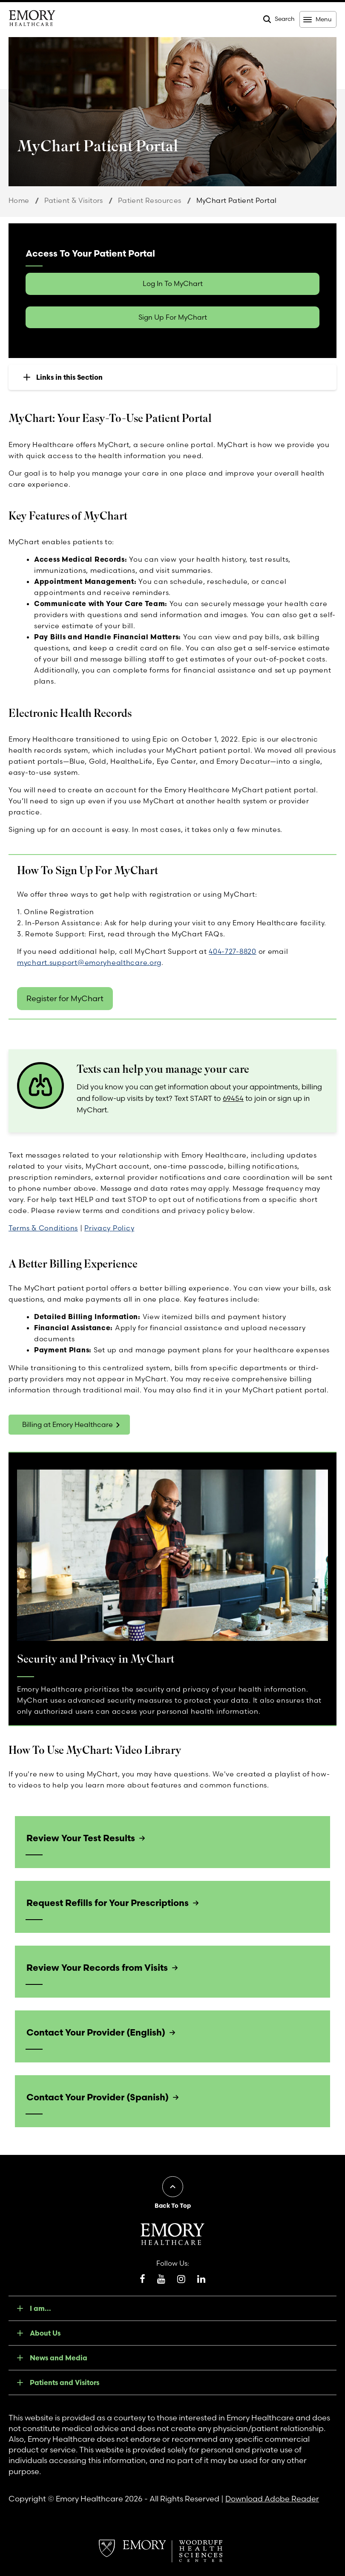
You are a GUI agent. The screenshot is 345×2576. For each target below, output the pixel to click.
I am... (40, 2308)
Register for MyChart (65, 998)
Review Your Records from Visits (96, 1967)
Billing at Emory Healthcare (67, 1424)
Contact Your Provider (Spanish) (97, 2096)
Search (285, 19)
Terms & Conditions (43, 1228)
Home (19, 200)
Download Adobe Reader (272, 2499)
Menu (323, 19)
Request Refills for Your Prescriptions (107, 1902)
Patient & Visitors (73, 200)
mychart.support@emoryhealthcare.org (89, 962)
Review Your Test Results (80, 1837)
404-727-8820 (232, 951)
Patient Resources (149, 200)
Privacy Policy (109, 1228)
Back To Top (173, 2205)
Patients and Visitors (64, 2382)
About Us (45, 2333)
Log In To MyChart (173, 283)
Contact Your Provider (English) (95, 2032)
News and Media (58, 2358)
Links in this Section (69, 377)
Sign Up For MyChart (172, 317)
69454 (233, 1098)
